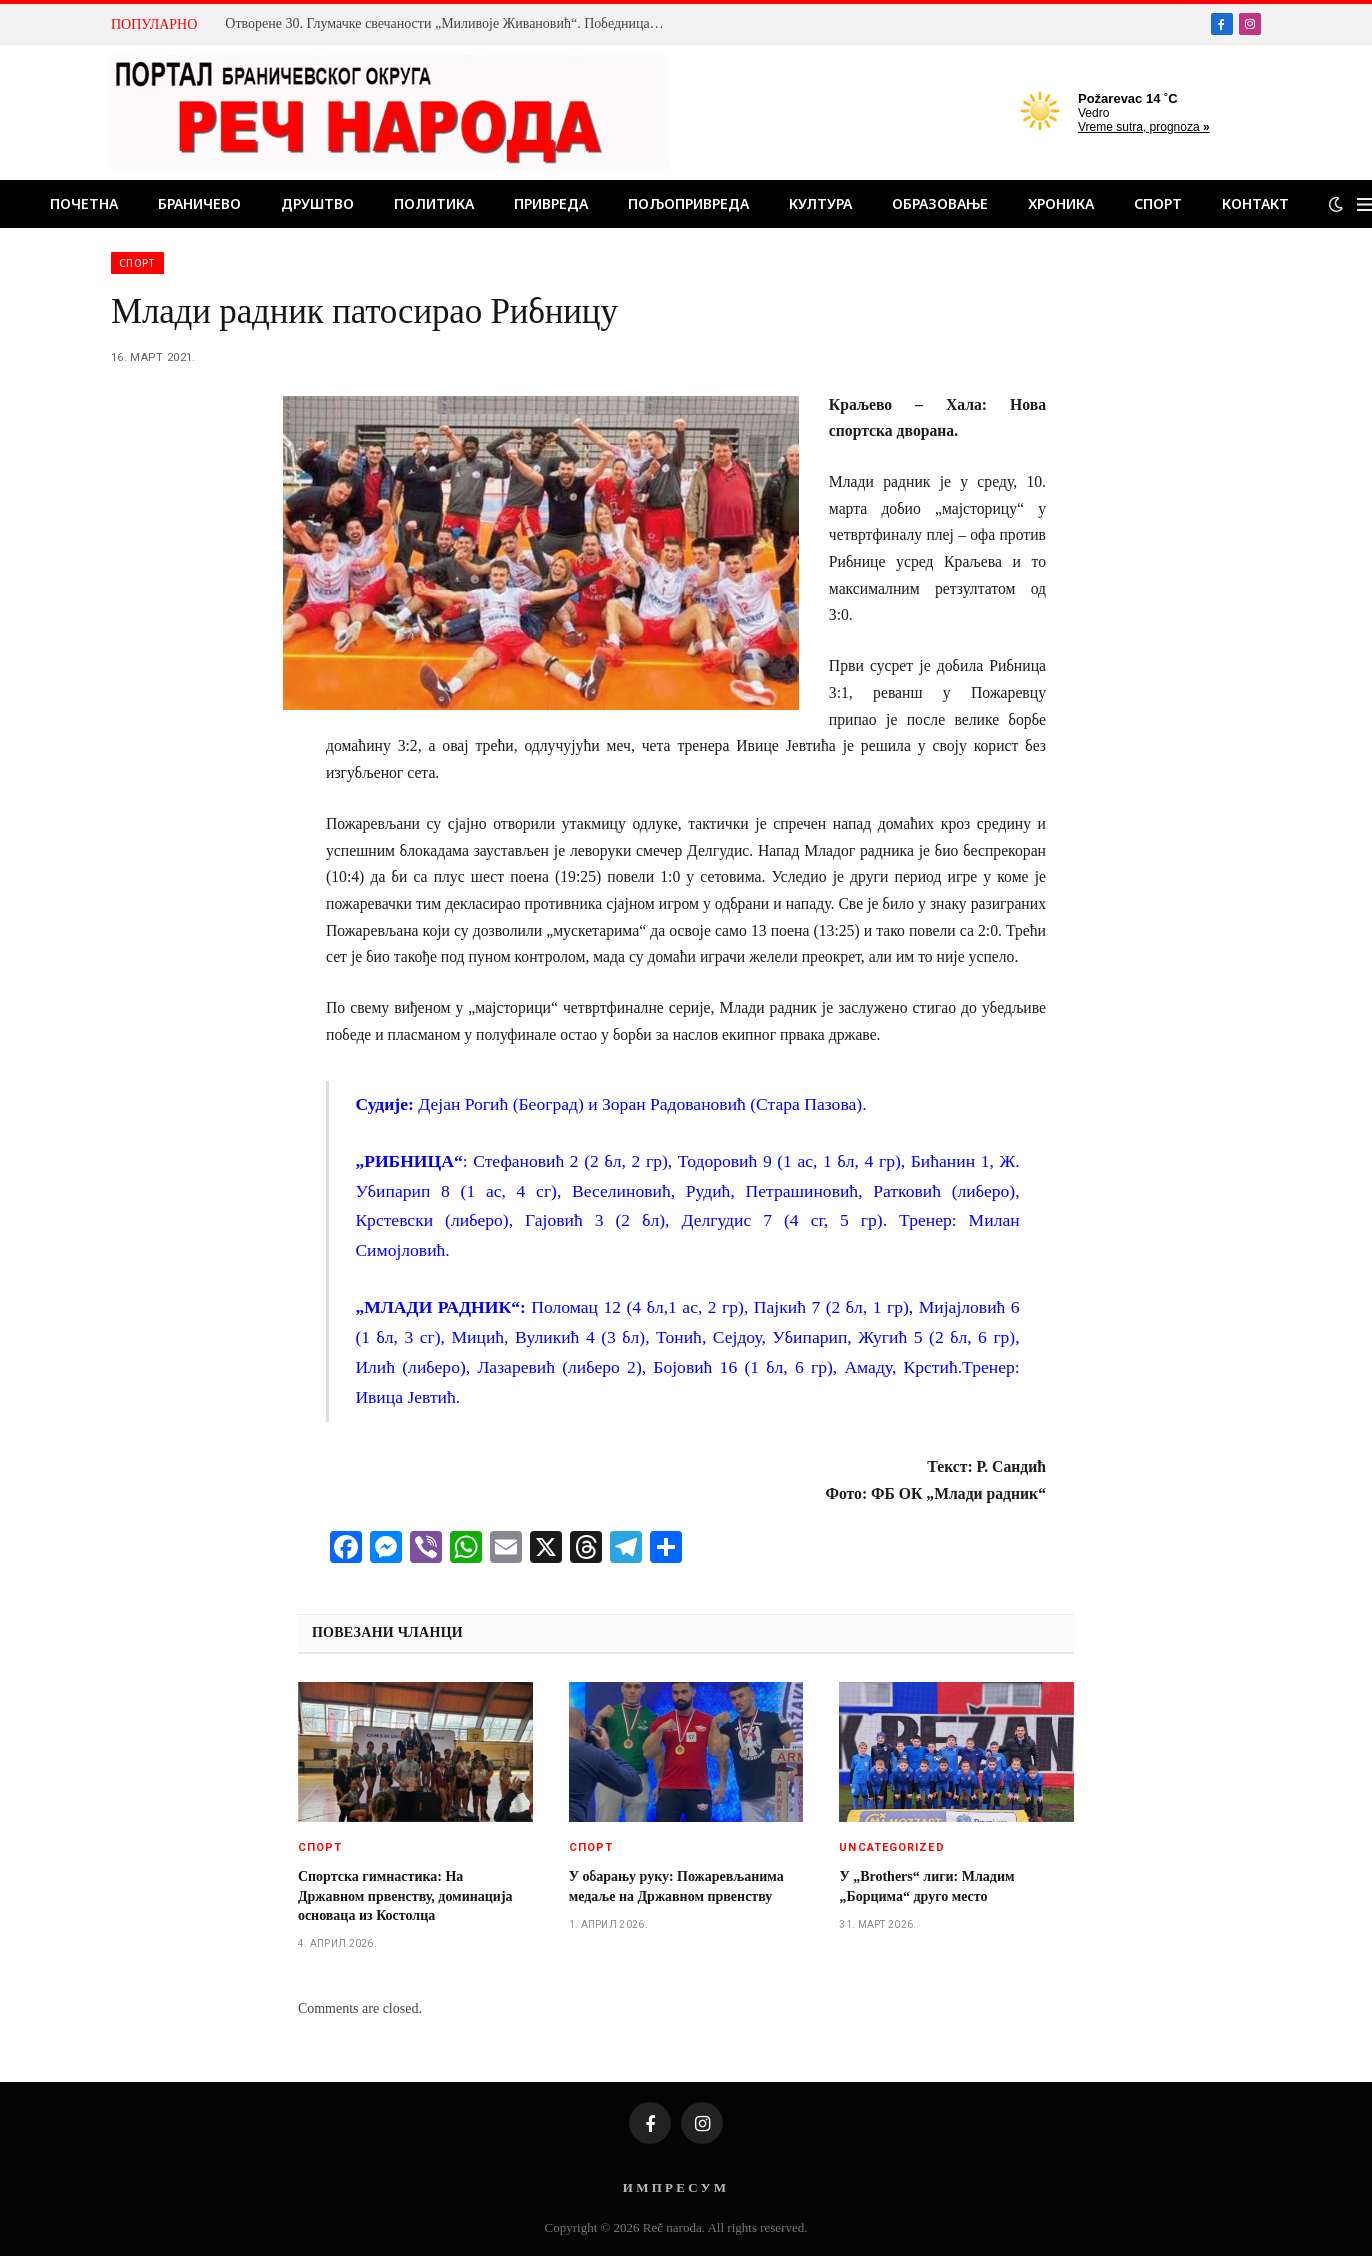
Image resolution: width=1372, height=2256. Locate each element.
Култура (820, 203)
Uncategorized (891, 1847)
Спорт (1158, 203)
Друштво (317, 203)
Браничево (199, 203)
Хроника (1061, 203)
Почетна (84, 203)
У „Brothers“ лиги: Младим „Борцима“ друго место (926, 1886)
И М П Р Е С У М (674, 2187)
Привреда (551, 203)
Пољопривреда (688, 203)
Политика (434, 203)
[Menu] (1364, 204)
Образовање (940, 203)
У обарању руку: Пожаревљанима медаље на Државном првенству (676, 1886)
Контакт (1255, 203)
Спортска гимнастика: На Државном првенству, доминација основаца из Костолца (405, 1895)
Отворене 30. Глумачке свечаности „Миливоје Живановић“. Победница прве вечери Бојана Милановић (450, 23)
